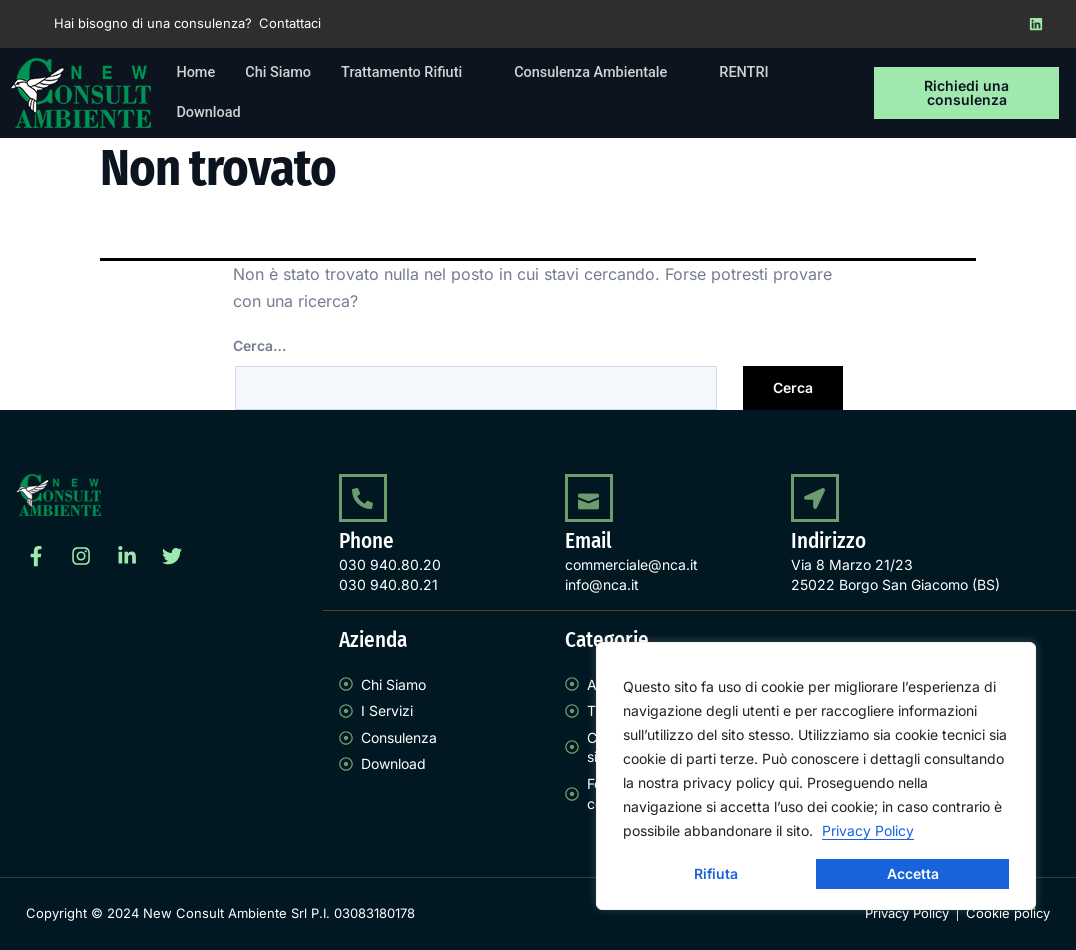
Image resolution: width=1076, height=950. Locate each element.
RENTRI (758, 73)
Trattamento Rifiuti (419, 73)
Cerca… (259, 345)
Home (196, 73)
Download (209, 113)
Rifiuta (716, 873)
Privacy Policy (868, 830)
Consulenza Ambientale (612, 73)
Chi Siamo (281, 73)
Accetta (913, 873)
